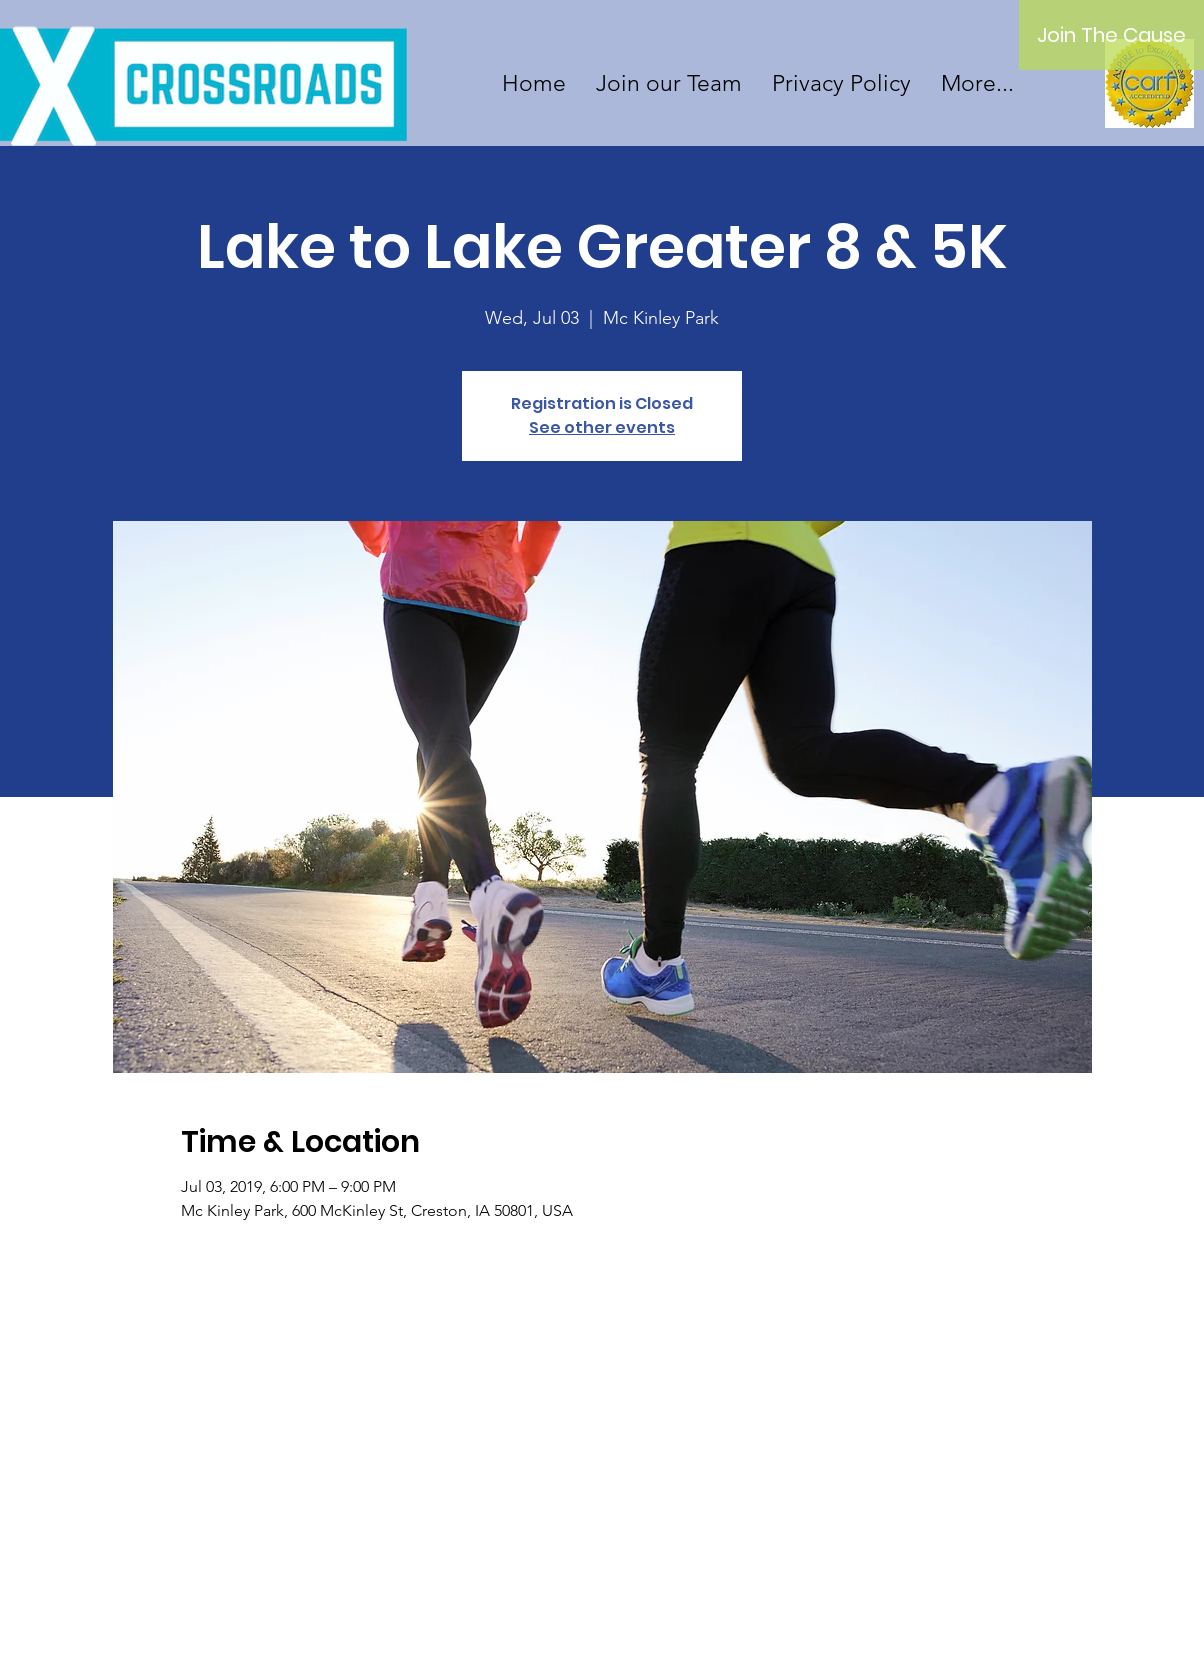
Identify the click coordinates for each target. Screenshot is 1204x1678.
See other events (602, 427)
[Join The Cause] (1111, 35)
